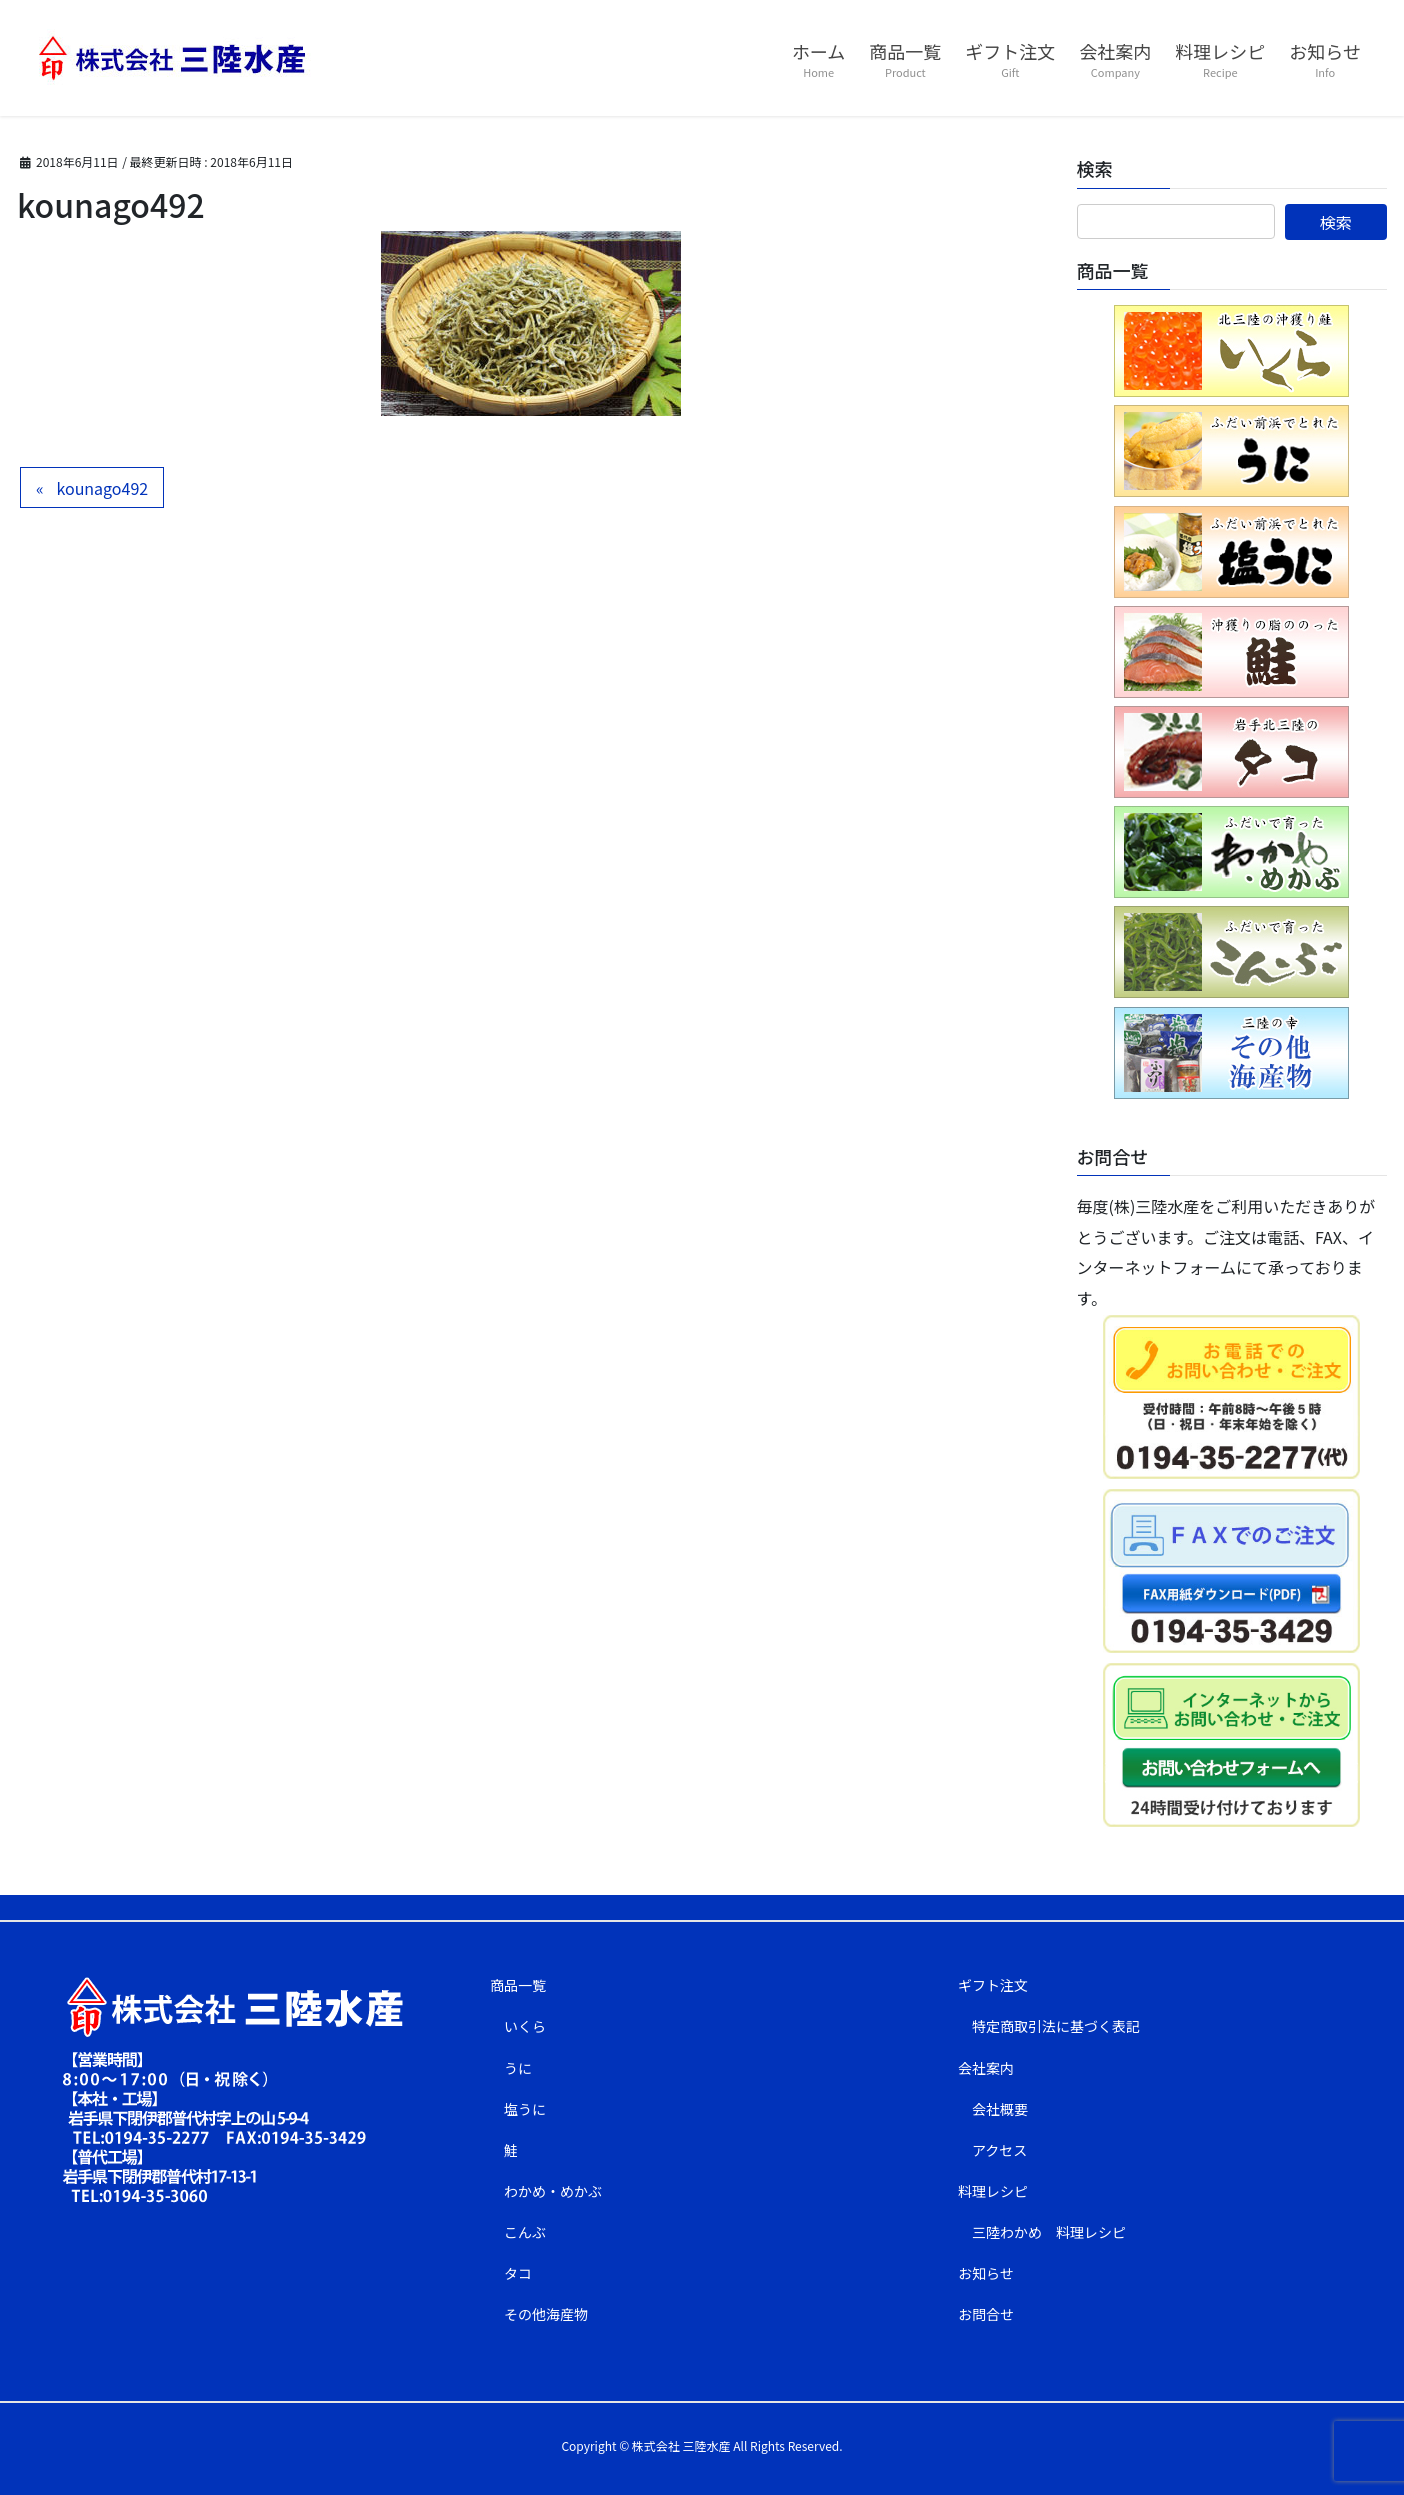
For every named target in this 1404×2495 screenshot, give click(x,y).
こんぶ (525, 2232)
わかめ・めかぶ (553, 2191)
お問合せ (986, 2314)
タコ (518, 2273)
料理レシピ (993, 2191)
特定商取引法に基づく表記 (1056, 2026)
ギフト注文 (993, 1985)
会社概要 (1000, 2109)
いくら (525, 2026)
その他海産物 (546, 2314)
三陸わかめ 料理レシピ (1049, 2232)
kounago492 (102, 488)
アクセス (999, 2150)
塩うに (525, 2109)
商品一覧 (518, 1985)
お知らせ (986, 2273)
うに (518, 2068)
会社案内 (986, 2068)
